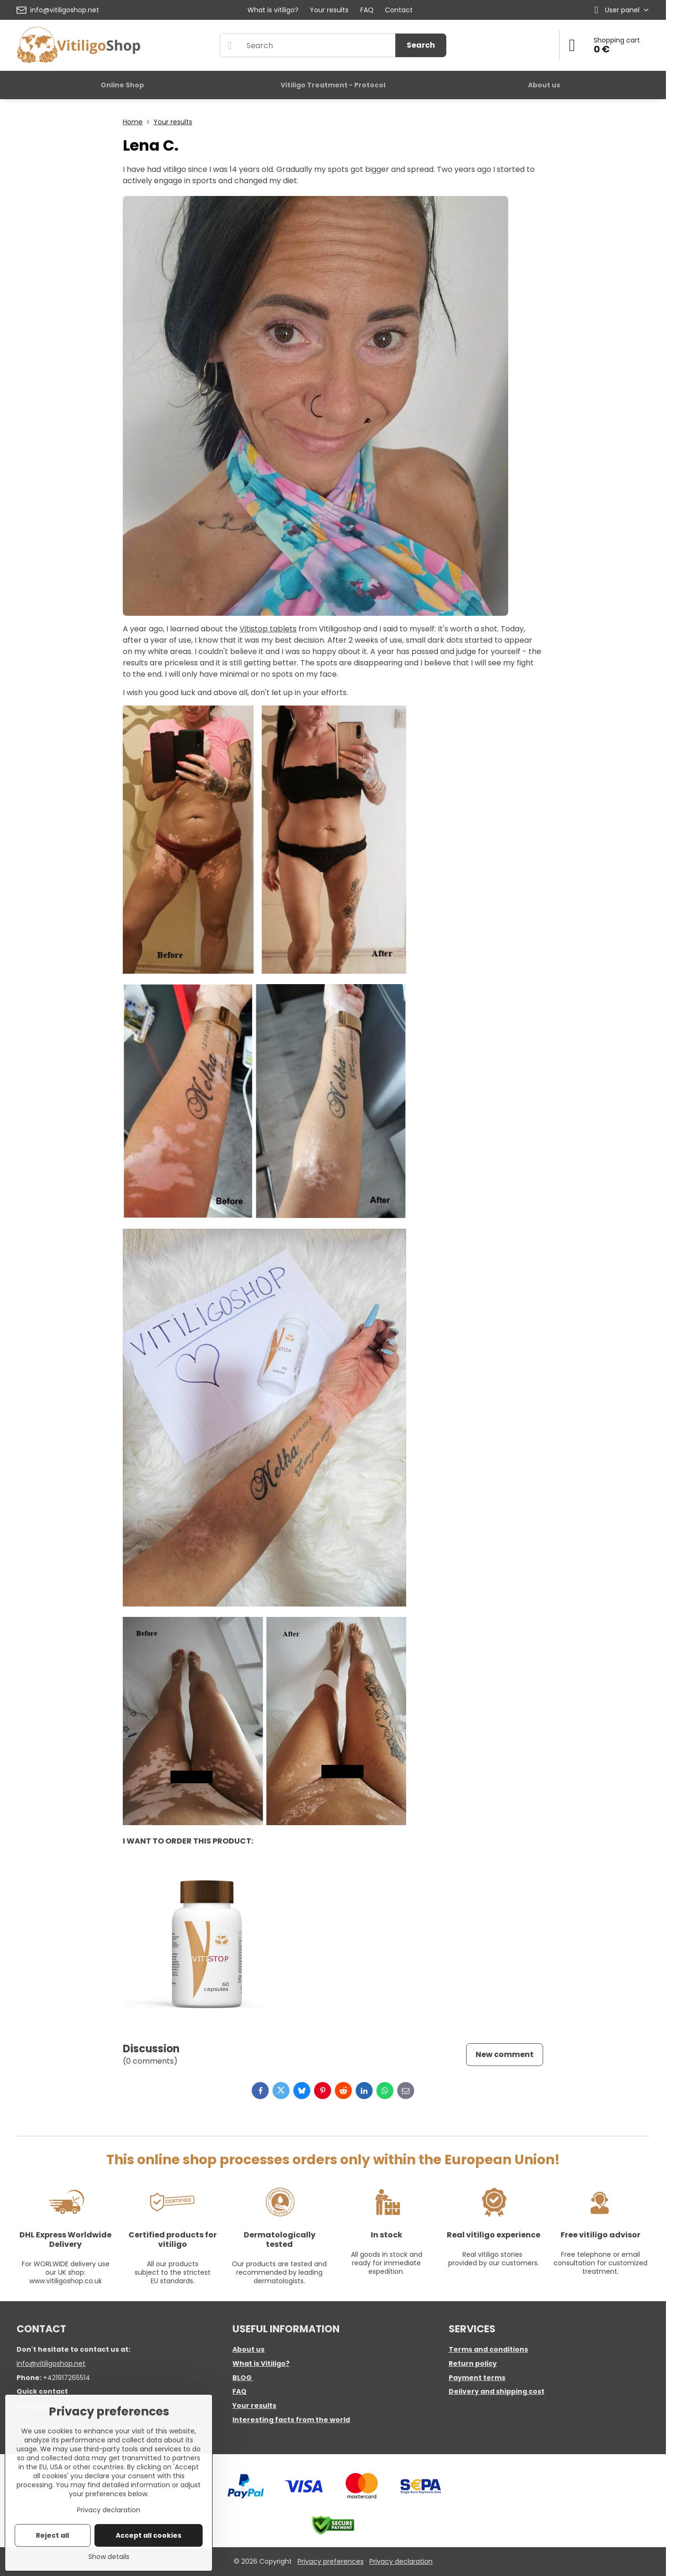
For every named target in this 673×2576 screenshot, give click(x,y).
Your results (254, 2405)
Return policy (473, 2363)
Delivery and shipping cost (497, 2391)
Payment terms (477, 2377)
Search (421, 45)
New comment (505, 2054)
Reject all (52, 2535)
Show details (108, 2556)
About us (248, 2349)
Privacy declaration (401, 2561)
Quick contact (42, 2391)
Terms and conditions (488, 2349)
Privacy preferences (331, 2561)
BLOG (242, 2377)
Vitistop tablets (268, 628)
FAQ (239, 2391)
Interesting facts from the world (291, 2419)
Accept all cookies (148, 2535)
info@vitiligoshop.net (51, 2363)
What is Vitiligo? (261, 2363)
